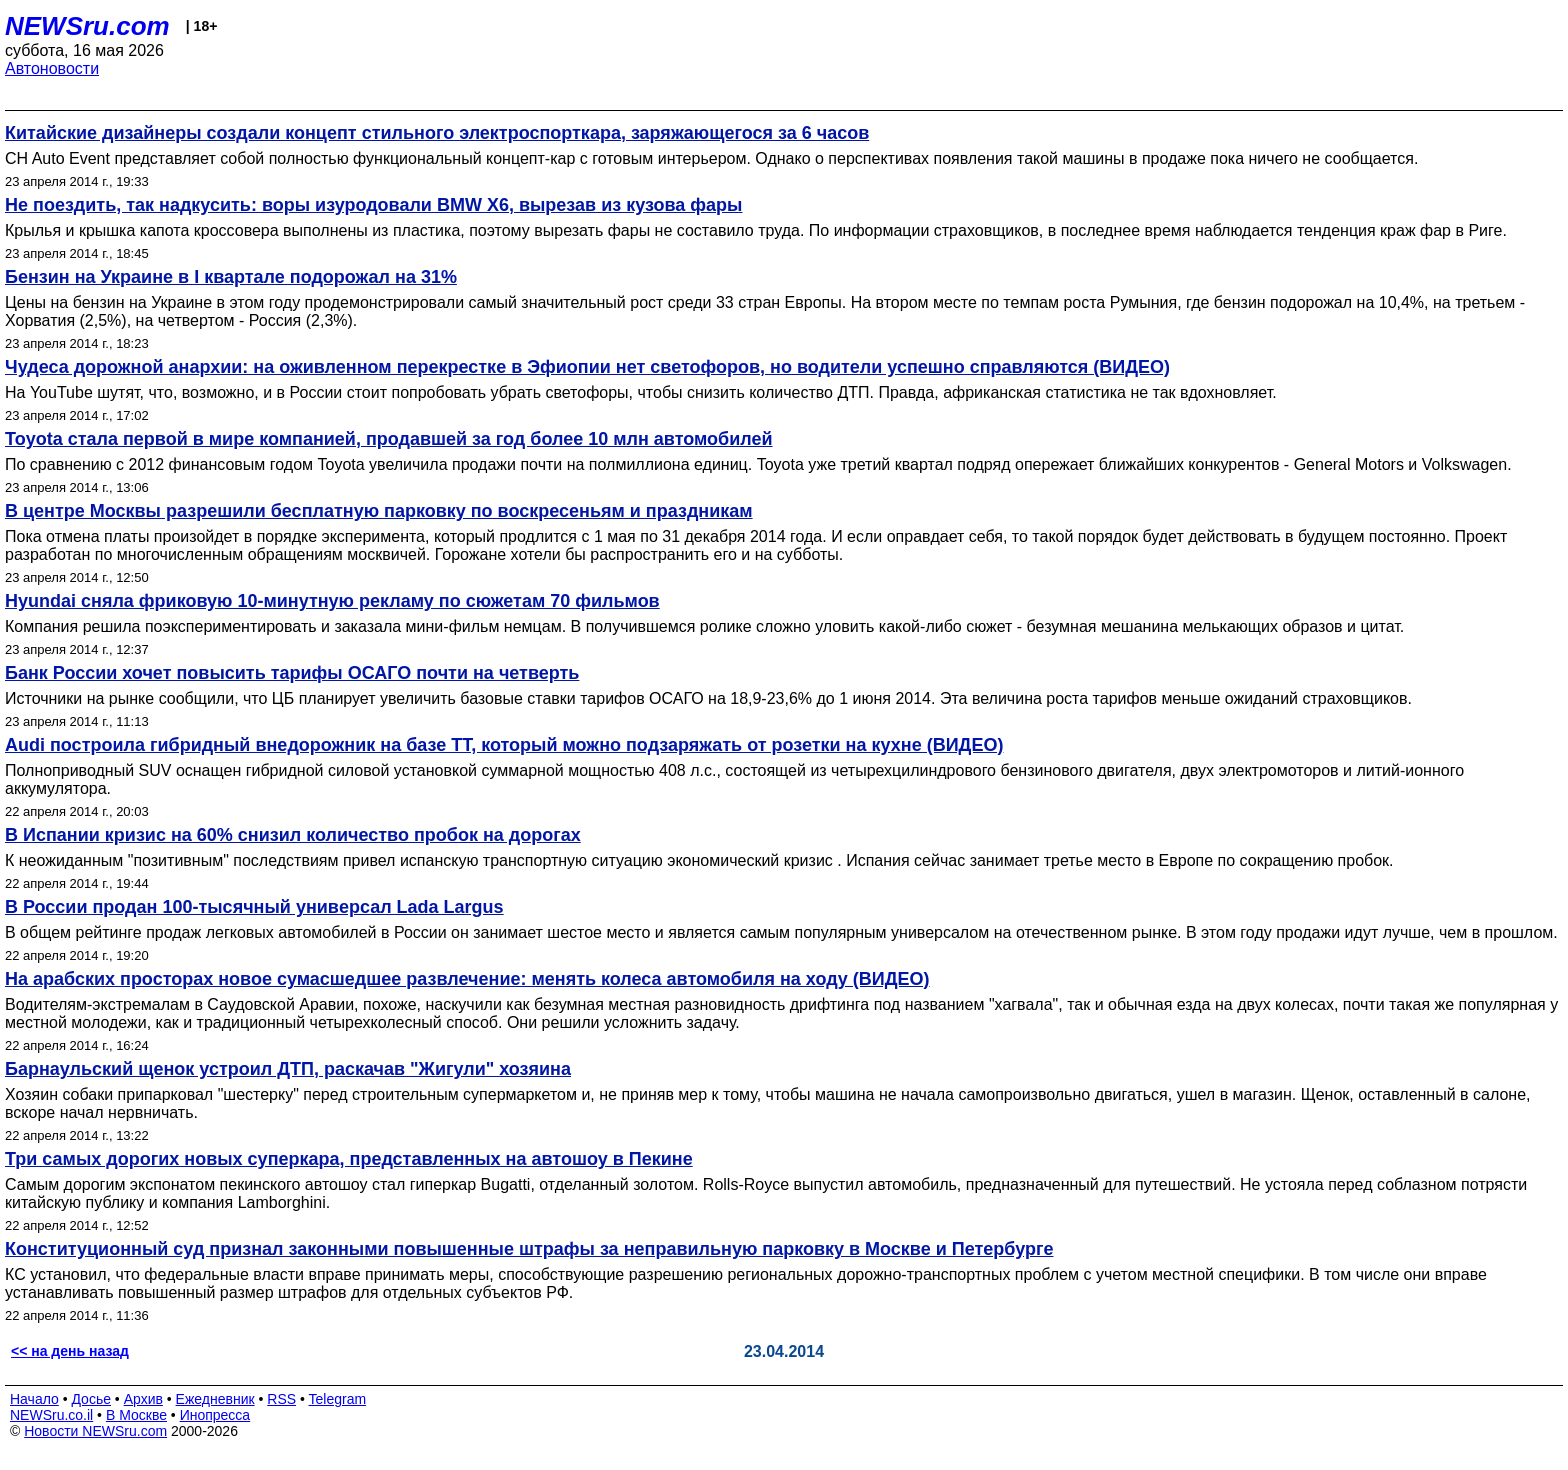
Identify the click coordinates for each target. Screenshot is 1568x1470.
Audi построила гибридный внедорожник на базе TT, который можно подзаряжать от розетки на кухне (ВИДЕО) (504, 745)
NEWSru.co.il (51, 1415)
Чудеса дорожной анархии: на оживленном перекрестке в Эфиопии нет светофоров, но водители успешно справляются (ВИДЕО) (587, 367)
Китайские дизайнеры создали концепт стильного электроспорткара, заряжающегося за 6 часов (437, 133)
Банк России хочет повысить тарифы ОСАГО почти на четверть (292, 673)
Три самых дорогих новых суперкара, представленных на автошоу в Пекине (349, 1159)
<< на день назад (70, 1351)
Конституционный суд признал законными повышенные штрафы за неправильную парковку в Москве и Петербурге (529, 1249)
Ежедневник (215, 1399)
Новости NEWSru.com (95, 1431)
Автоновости (52, 68)
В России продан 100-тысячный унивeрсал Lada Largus (254, 907)
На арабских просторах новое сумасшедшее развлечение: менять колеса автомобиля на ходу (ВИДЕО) (467, 979)
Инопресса (215, 1415)
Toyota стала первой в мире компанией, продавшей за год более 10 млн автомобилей (389, 439)
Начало (34, 1399)
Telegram (338, 1399)
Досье (91, 1399)
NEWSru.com (87, 26)
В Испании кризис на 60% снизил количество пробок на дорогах (293, 835)
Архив (143, 1399)
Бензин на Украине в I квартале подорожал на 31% (231, 277)
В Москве (136, 1415)
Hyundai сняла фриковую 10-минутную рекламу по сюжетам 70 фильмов (332, 601)
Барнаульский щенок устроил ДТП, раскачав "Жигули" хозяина (288, 1069)
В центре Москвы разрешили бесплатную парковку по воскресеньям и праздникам (379, 511)
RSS (281, 1399)
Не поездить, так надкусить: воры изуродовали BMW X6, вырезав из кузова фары (373, 205)
